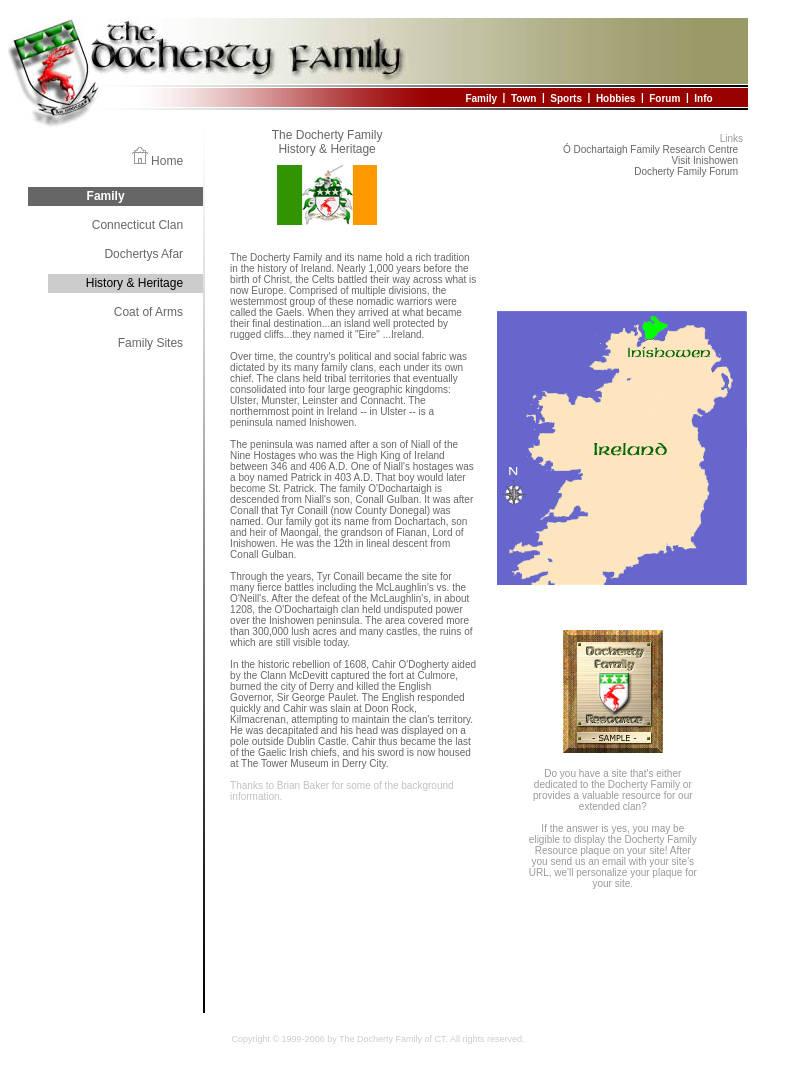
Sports (566, 97)
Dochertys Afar (143, 254)
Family (481, 97)
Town (523, 97)
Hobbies (615, 97)
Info (703, 97)
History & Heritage (134, 283)
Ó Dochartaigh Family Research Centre (650, 149)
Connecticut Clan (137, 225)
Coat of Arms (148, 312)
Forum (664, 97)
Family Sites (150, 343)
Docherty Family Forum (686, 171)
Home (167, 161)
